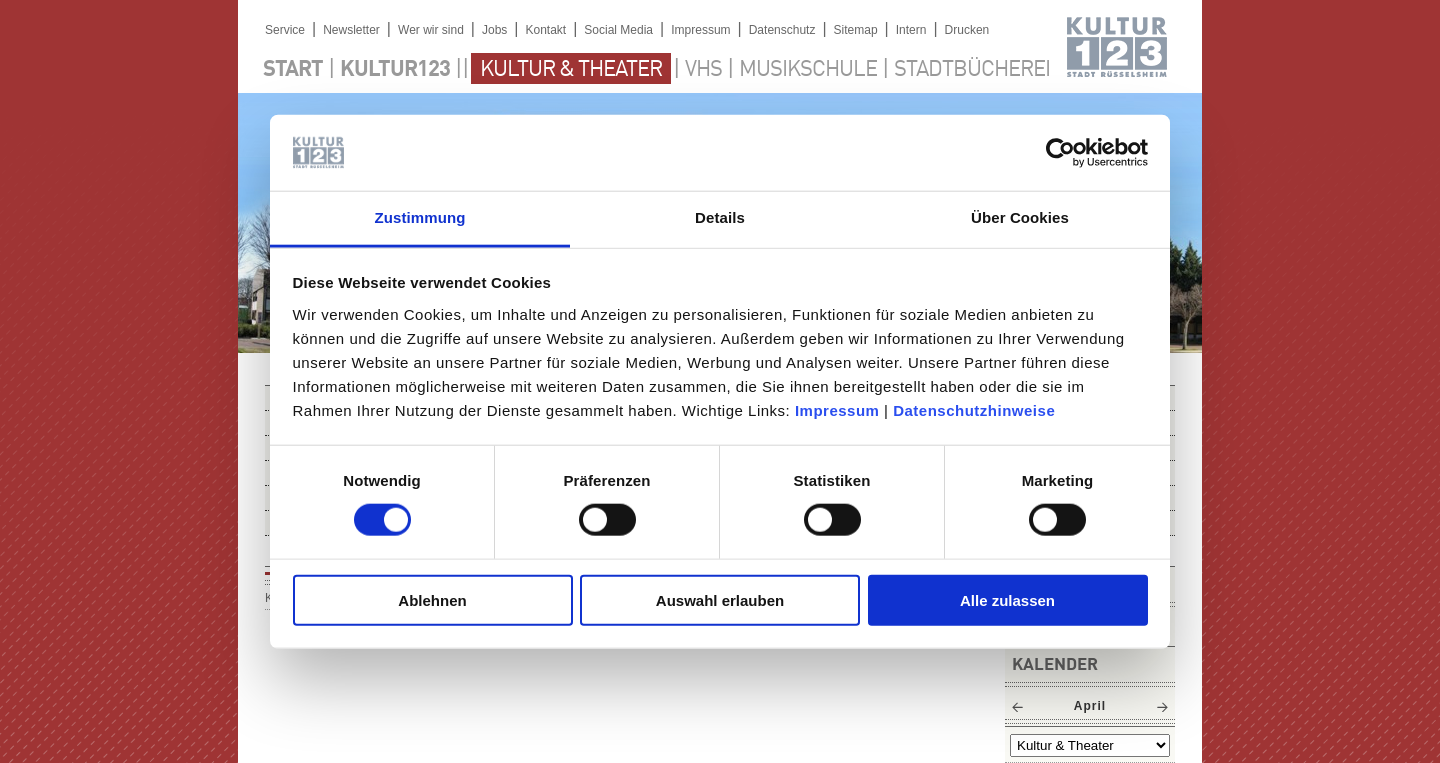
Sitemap (856, 30)
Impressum (837, 410)
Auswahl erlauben (720, 599)
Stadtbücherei (972, 70)
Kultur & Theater (571, 70)
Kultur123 (395, 70)
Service (285, 30)
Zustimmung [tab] (420, 217)
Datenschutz (782, 30)
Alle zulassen (1007, 599)
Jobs (494, 30)
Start (293, 70)
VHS (703, 70)
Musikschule (808, 70)
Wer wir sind (431, 30)
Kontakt (545, 30)
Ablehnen (432, 599)
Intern (911, 30)
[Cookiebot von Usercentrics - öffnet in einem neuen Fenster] (1060, 153)
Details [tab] (720, 217)
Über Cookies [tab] (1020, 217)
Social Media (618, 30)
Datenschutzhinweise (974, 410)
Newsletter (351, 30)
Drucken (967, 30)
